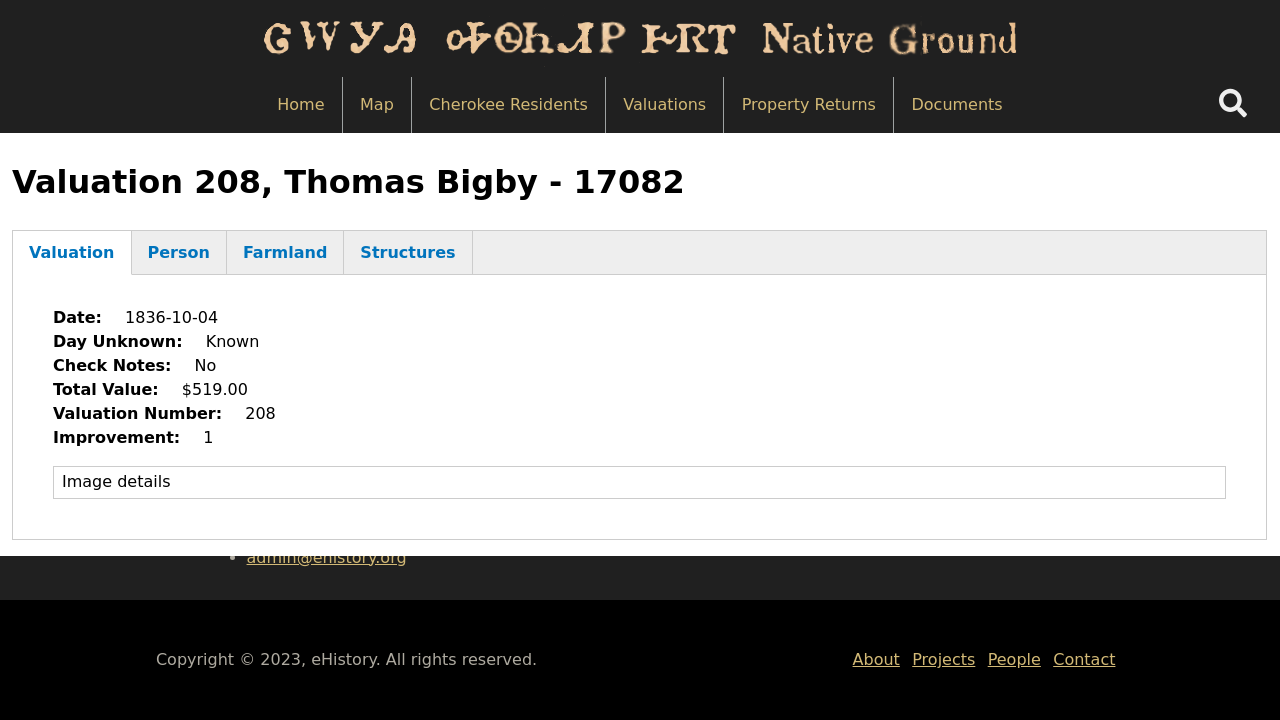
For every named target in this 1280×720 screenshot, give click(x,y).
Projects (943, 659)
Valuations (664, 104)
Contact (1084, 659)
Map (377, 104)
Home (300, 104)
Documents (956, 104)
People (1014, 659)
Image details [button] (116, 481)
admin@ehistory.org (327, 557)
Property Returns (809, 104)
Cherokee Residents (508, 104)
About (876, 659)
